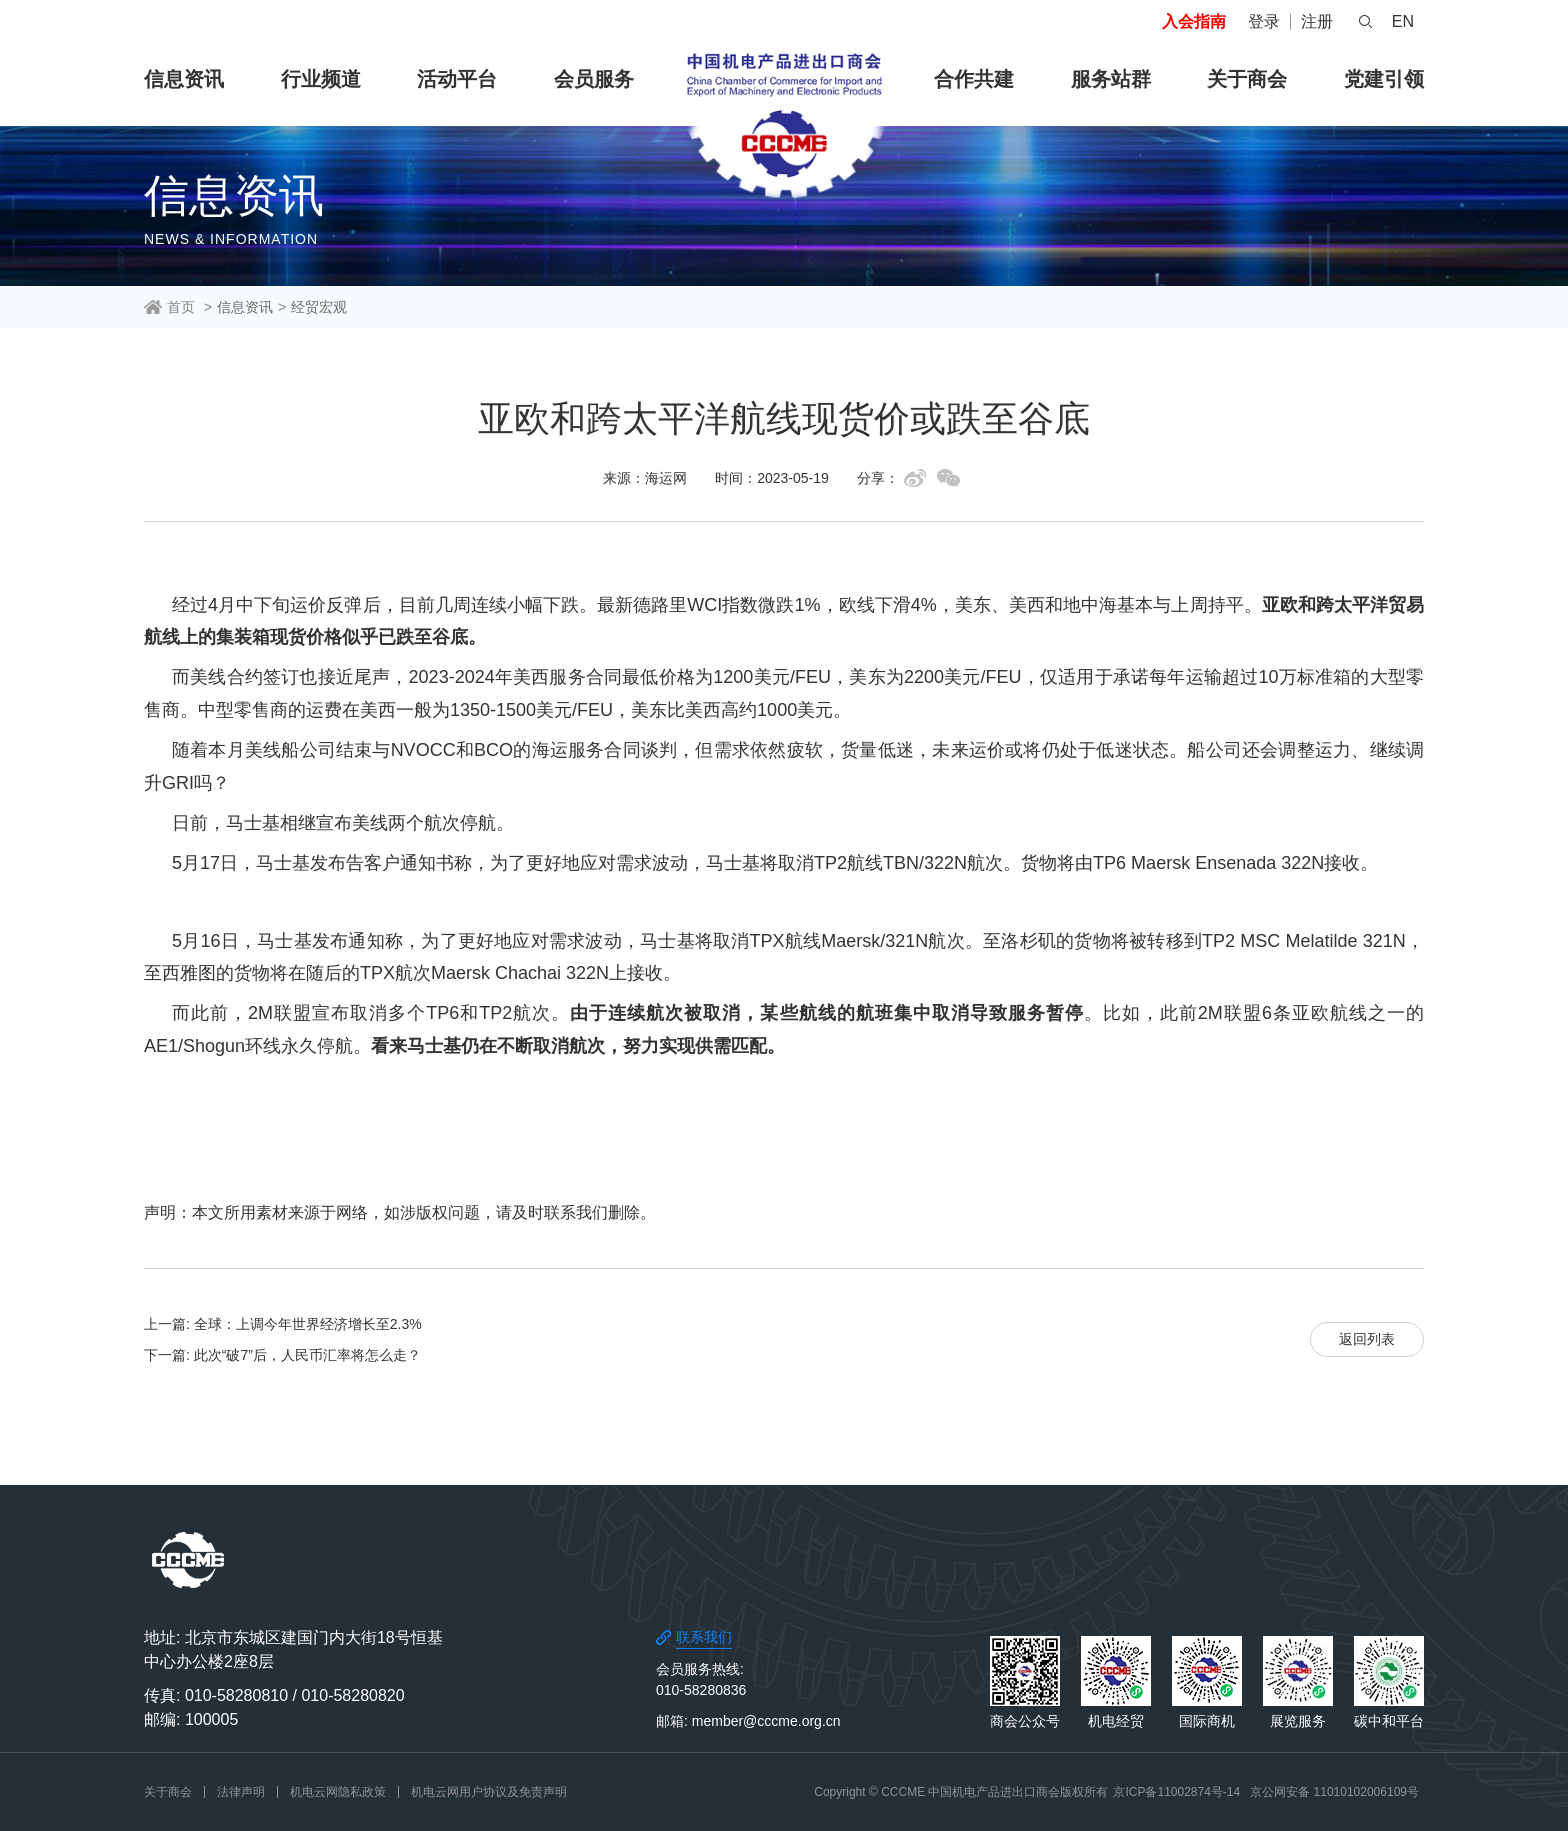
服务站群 (1111, 79)
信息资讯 (184, 79)
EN (1403, 21)
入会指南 (1194, 21)
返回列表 (1367, 1339)
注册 (1317, 21)
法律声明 (241, 1792)
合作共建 (974, 79)
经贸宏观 (319, 307)
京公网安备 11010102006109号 (1334, 1792)
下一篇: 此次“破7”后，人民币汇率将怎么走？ (282, 1355)
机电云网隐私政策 (338, 1792)
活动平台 (457, 79)
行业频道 (321, 79)
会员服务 (594, 79)
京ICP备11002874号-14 (1176, 1792)
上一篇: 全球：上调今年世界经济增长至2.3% (283, 1324)
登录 (1264, 21)
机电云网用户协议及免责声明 (489, 1792)
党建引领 (1384, 79)
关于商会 (1247, 79)
